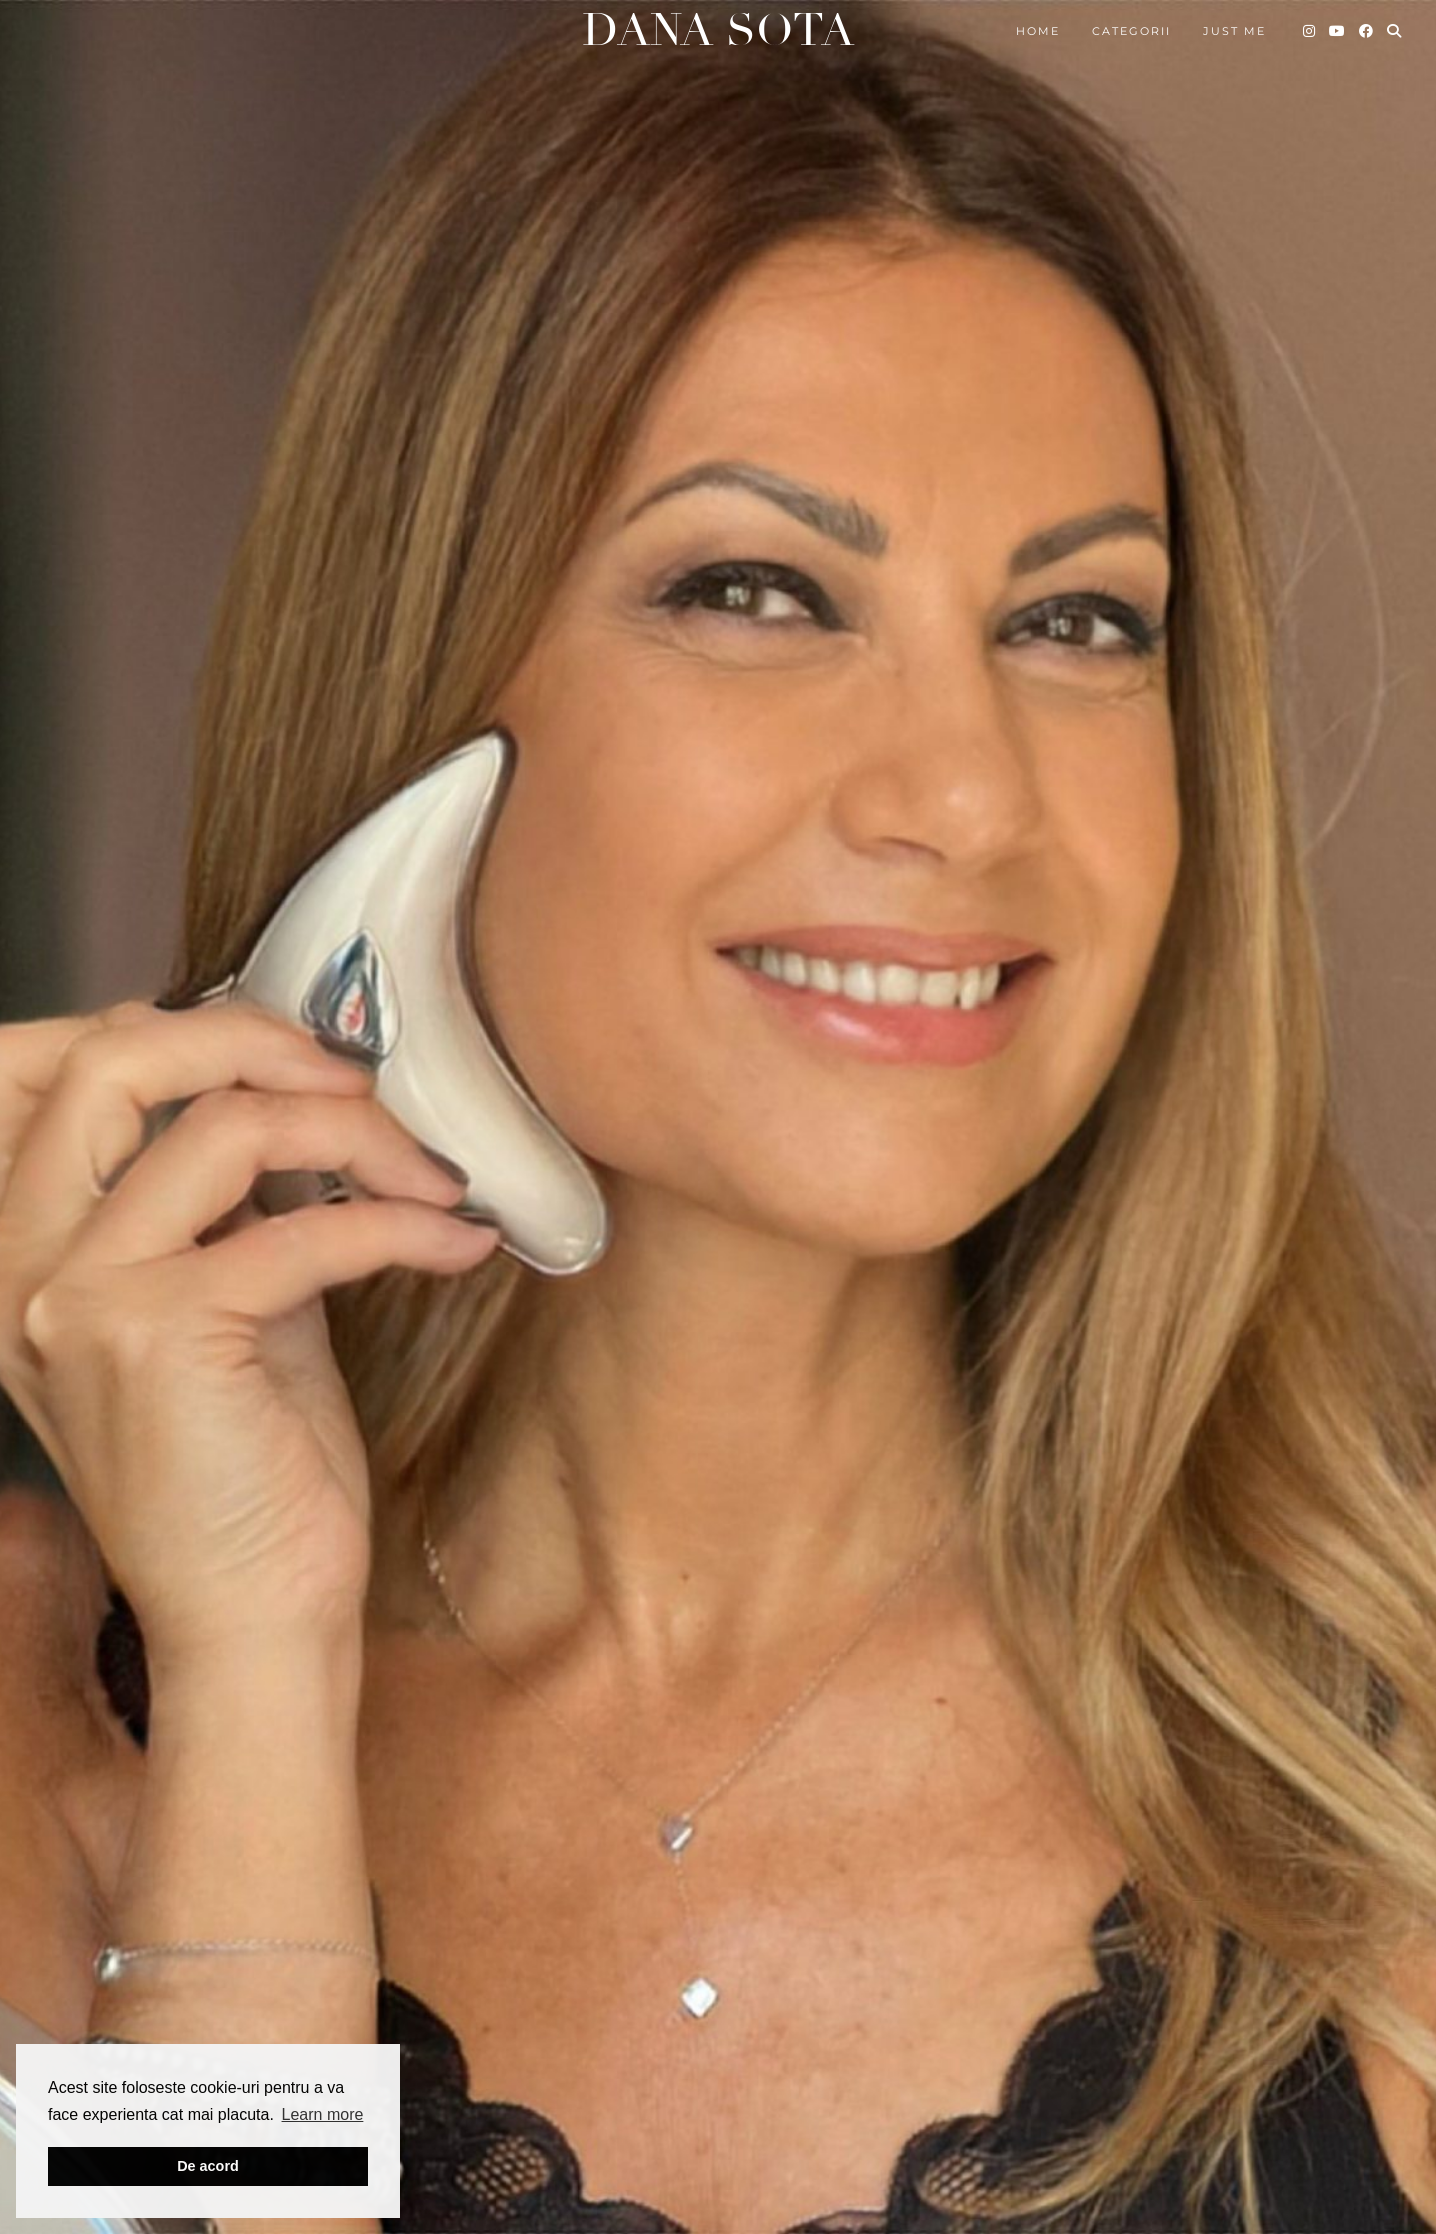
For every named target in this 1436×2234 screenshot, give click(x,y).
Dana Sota (718, 30)
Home (1038, 31)
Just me (1234, 31)
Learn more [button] (323, 2114)
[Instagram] (1310, 31)
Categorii (1131, 31)
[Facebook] (1367, 31)
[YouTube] (1338, 31)
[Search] (1395, 31)
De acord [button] (208, 2166)
